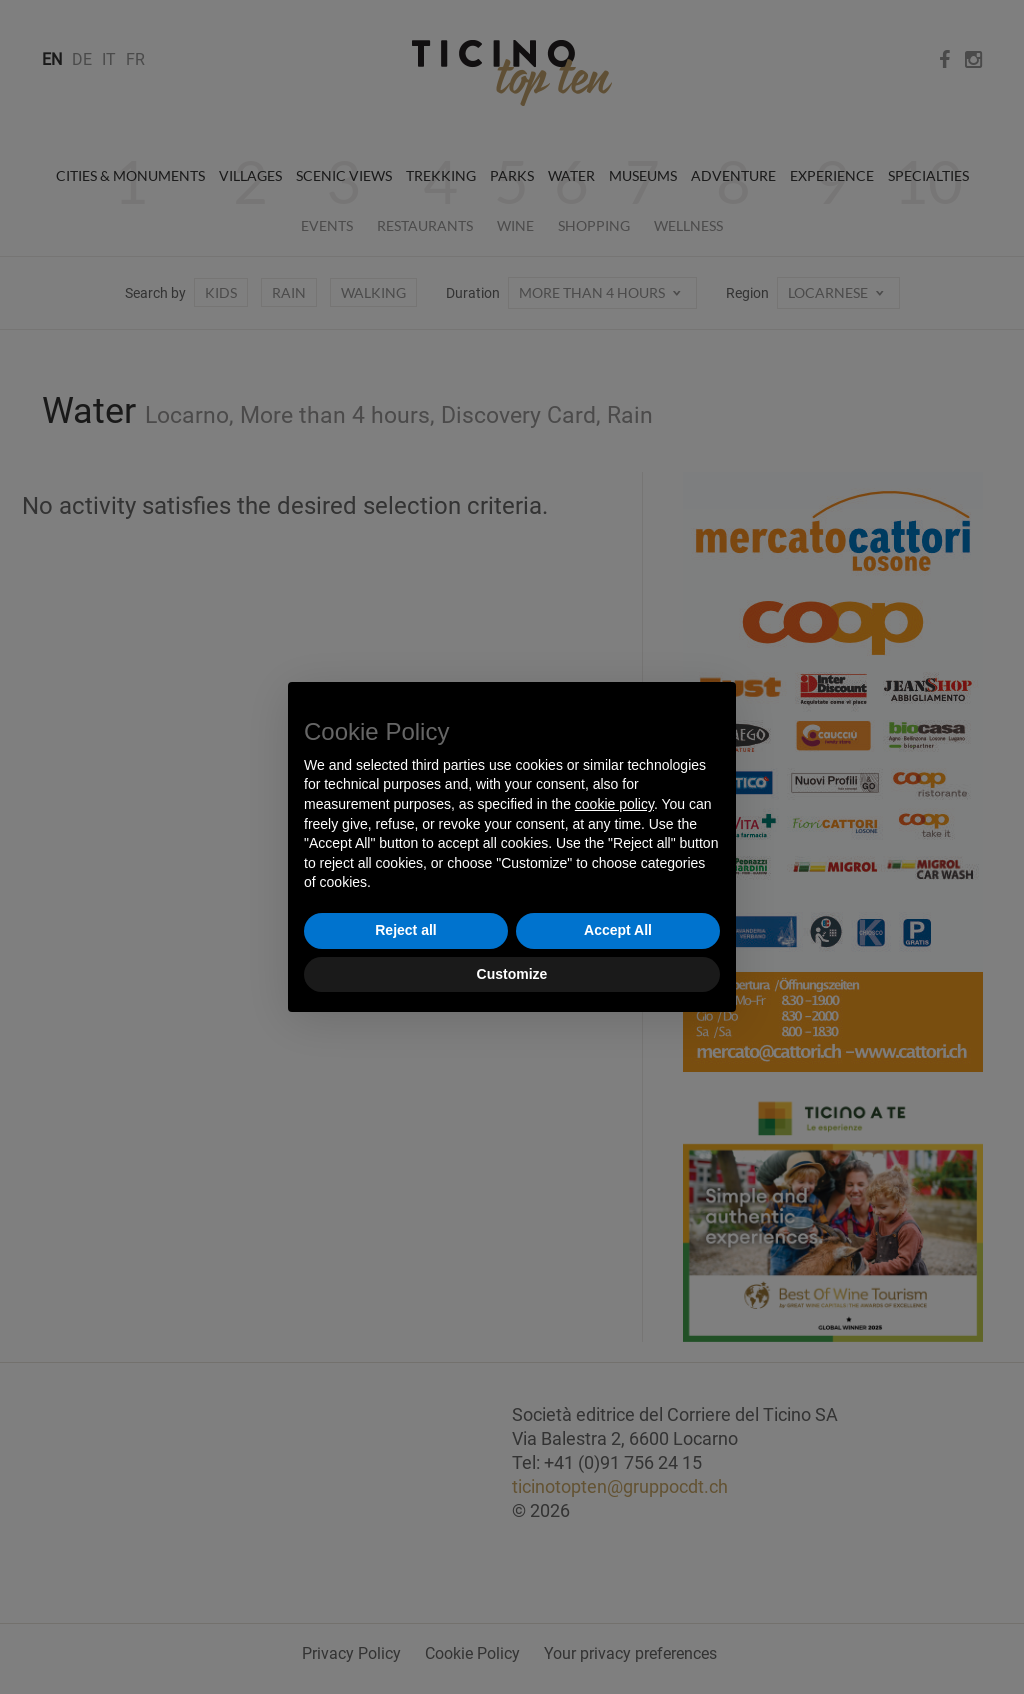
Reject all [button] (405, 930)
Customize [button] (512, 974)
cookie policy (614, 804)
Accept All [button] (618, 930)
